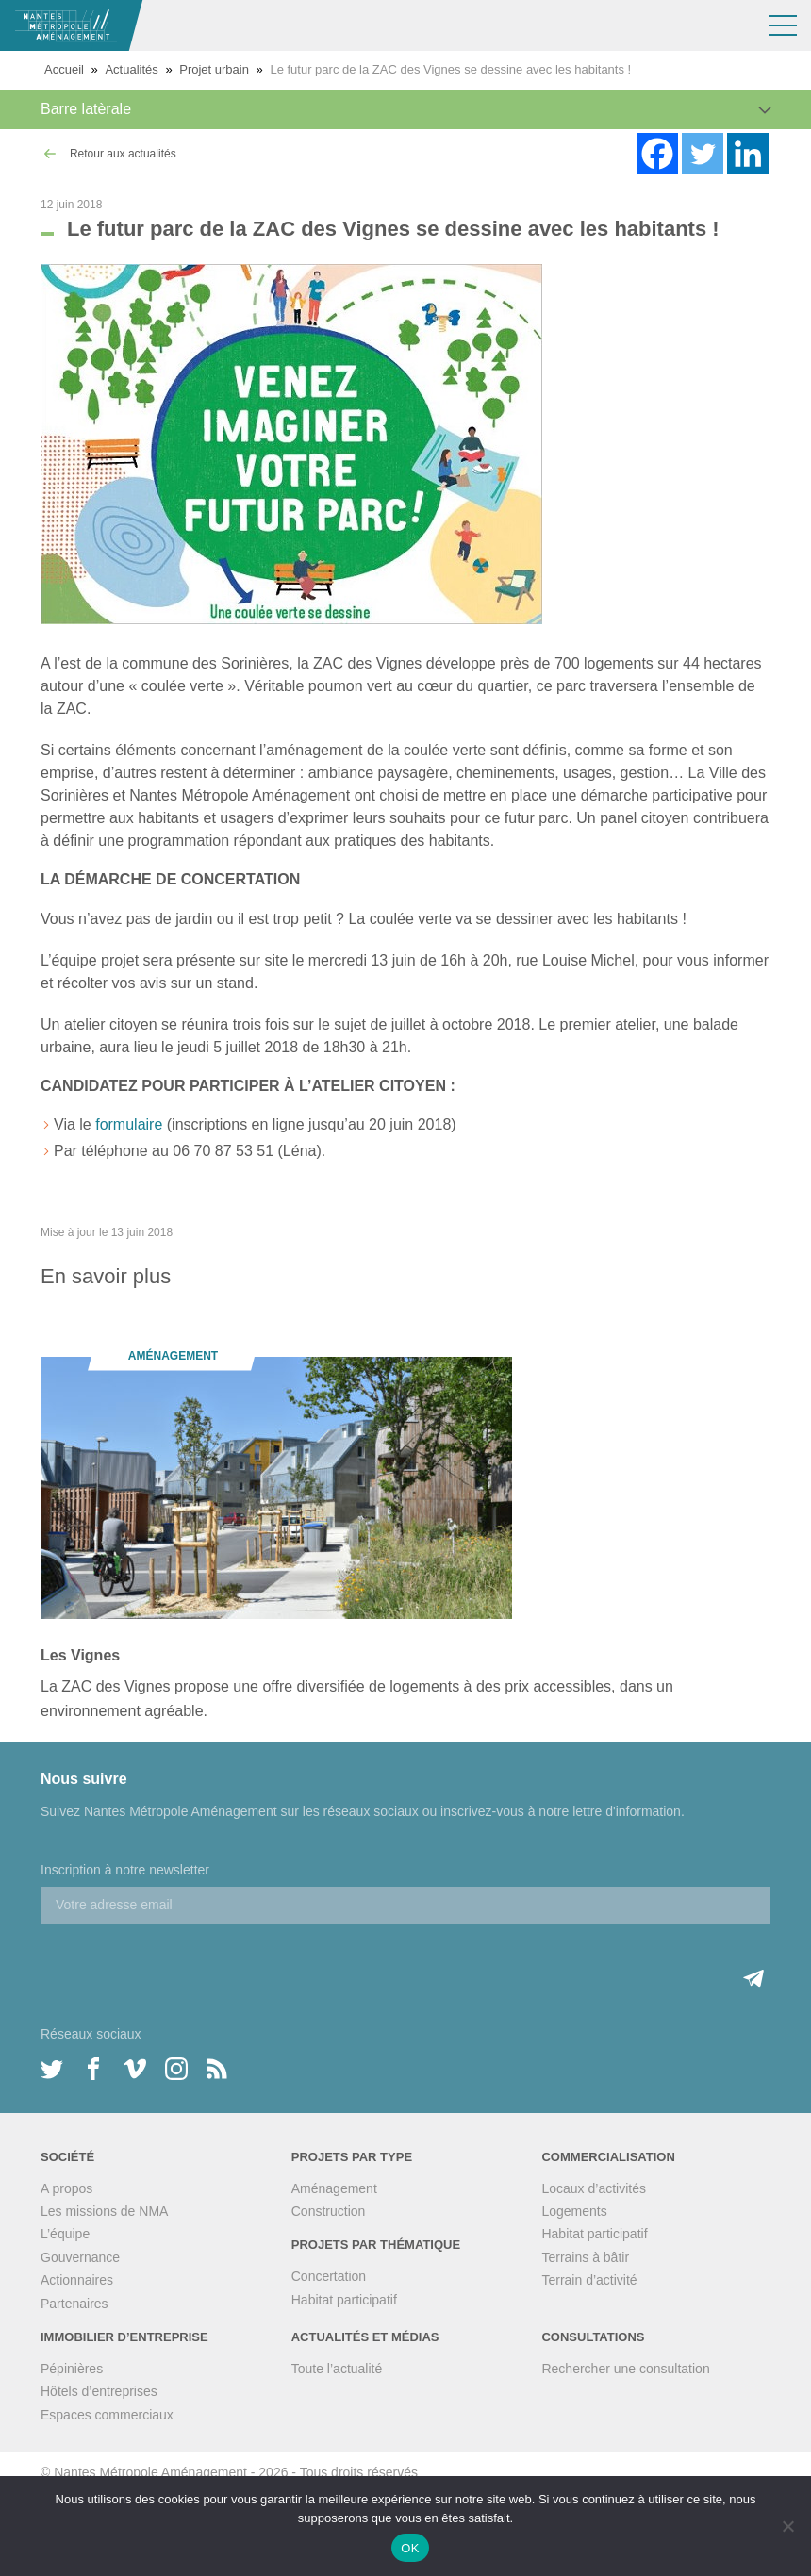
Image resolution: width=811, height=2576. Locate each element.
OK (410, 2548)
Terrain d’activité (589, 2279)
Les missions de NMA (104, 2211)
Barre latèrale (86, 109)
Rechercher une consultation (625, 2368)
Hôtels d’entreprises (99, 2391)
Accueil (64, 69)
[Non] (787, 2526)
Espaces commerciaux (107, 2414)
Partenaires (74, 2303)
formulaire (128, 1124)
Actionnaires (77, 2279)
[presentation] (184, 1961)
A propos (66, 2188)
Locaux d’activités (593, 2188)
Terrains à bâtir (585, 2257)
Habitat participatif (344, 2299)
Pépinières (72, 2368)
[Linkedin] (748, 153)
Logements (573, 2211)
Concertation (328, 2276)
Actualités (131, 69)
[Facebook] (657, 153)
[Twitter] (702, 153)
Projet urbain (214, 69)
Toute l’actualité (337, 2368)
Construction (328, 2211)
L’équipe (65, 2233)
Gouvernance (80, 2257)
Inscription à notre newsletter (125, 1869)
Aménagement (334, 2188)
